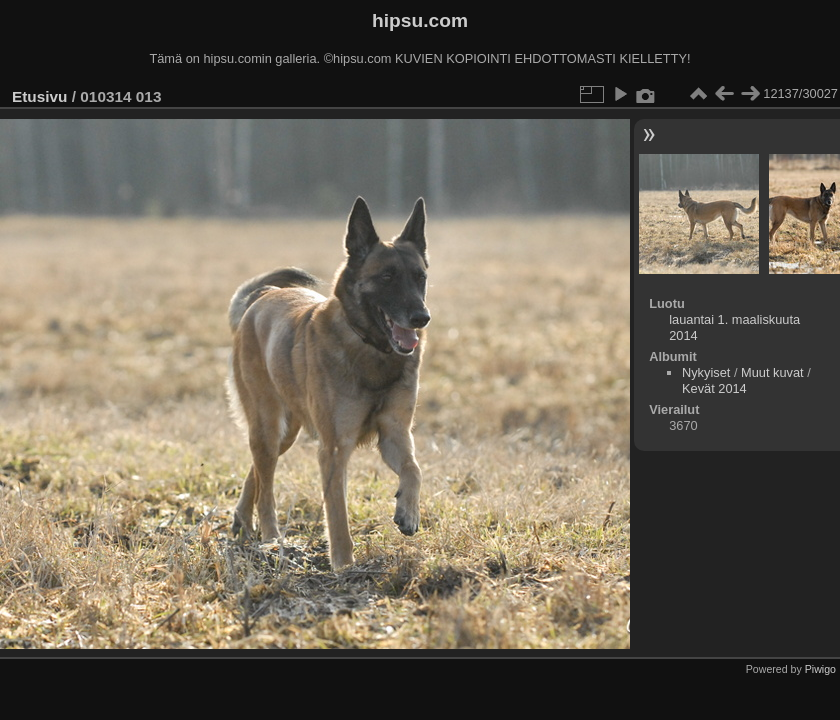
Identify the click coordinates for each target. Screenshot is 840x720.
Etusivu (39, 96)
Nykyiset (706, 372)
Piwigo (820, 669)
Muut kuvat (772, 372)
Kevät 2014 (714, 388)
